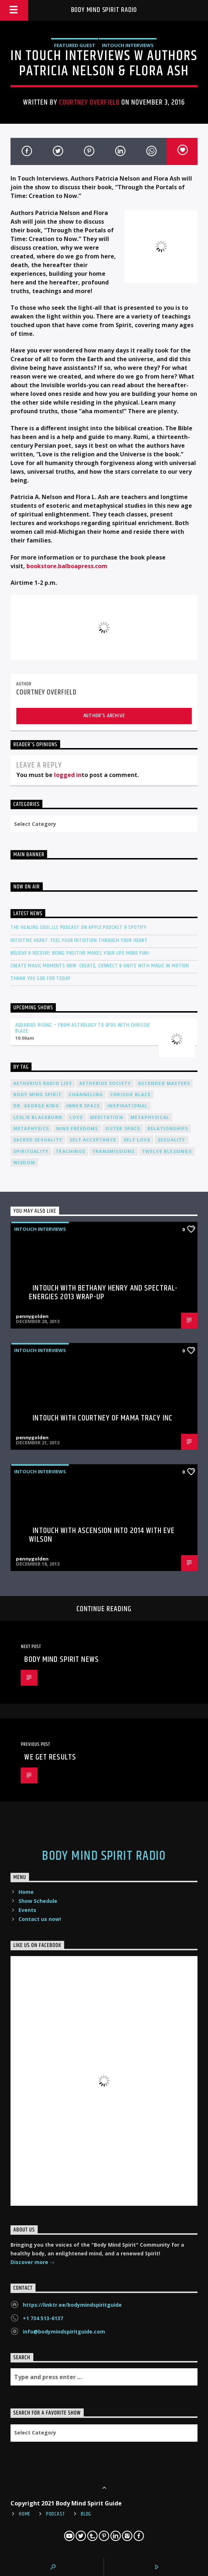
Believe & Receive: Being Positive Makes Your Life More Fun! (80, 953)
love (76, 1117)
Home (26, 1891)
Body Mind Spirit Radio (104, 10)
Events (27, 1909)
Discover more (33, 2263)
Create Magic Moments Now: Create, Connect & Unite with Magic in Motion (100, 965)
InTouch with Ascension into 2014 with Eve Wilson (102, 1535)
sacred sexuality (37, 1140)
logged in (68, 775)
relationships (167, 1129)
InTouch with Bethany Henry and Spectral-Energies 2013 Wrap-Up (103, 1292)
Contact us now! (39, 1919)
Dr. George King (36, 1106)
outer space (122, 1129)
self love (137, 1140)
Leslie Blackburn (37, 1117)
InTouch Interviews (128, 45)
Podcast (55, 2514)
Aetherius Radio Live (42, 1083)
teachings (70, 1151)
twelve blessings (167, 1151)
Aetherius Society (105, 1083)
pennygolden (32, 1316)
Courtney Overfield (89, 102)
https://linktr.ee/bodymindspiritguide (72, 2304)
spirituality (31, 1151)
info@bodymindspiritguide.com (64, 2331)
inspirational (127, 1106)
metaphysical (149, 1117)
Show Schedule (37, 1900)
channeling (86, 1094)
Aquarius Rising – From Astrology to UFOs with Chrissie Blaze (82, 1028)
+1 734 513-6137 (43, 2318)
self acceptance (93, 1140)
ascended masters (164, 1083)
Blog (86, 2514)
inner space (83, 1106)
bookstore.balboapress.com (66, 566)
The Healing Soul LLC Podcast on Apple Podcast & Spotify (79, 927)
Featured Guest (74, 45)
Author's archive (104, 715)
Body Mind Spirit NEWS (61, 1659)
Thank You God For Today (41, 978)
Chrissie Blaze (130, 1094)
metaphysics (31, 1129)
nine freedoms (77, 1129)
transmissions (113, 1151)
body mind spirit (37, 1094)
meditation (106, 1117)
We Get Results (50, 1757)
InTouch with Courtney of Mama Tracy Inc (102, 1418)
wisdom (24, 1163)
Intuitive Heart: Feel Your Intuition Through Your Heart (79, 940)
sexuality (172, 1140)
